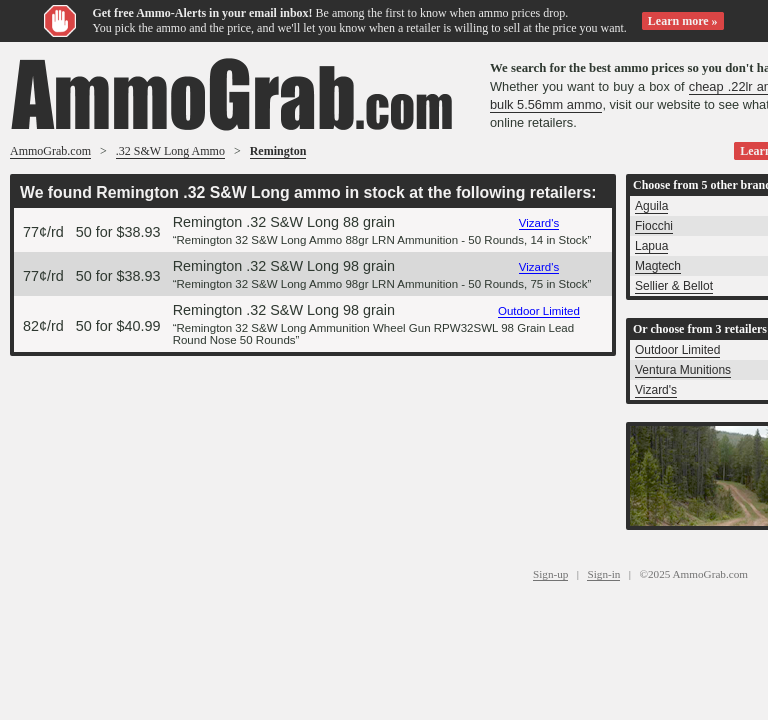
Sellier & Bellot (674, 286)
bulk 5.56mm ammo (546, 104)
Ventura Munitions (683, 370)
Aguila (651, 206)
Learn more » (683, 21)
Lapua (651, 246)
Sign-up (550, 574)
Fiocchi (654, 226)
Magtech (658, 266)
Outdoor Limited (539, 311)
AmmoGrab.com (50, 151)
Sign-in (603, 574)
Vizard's (539, 223)
